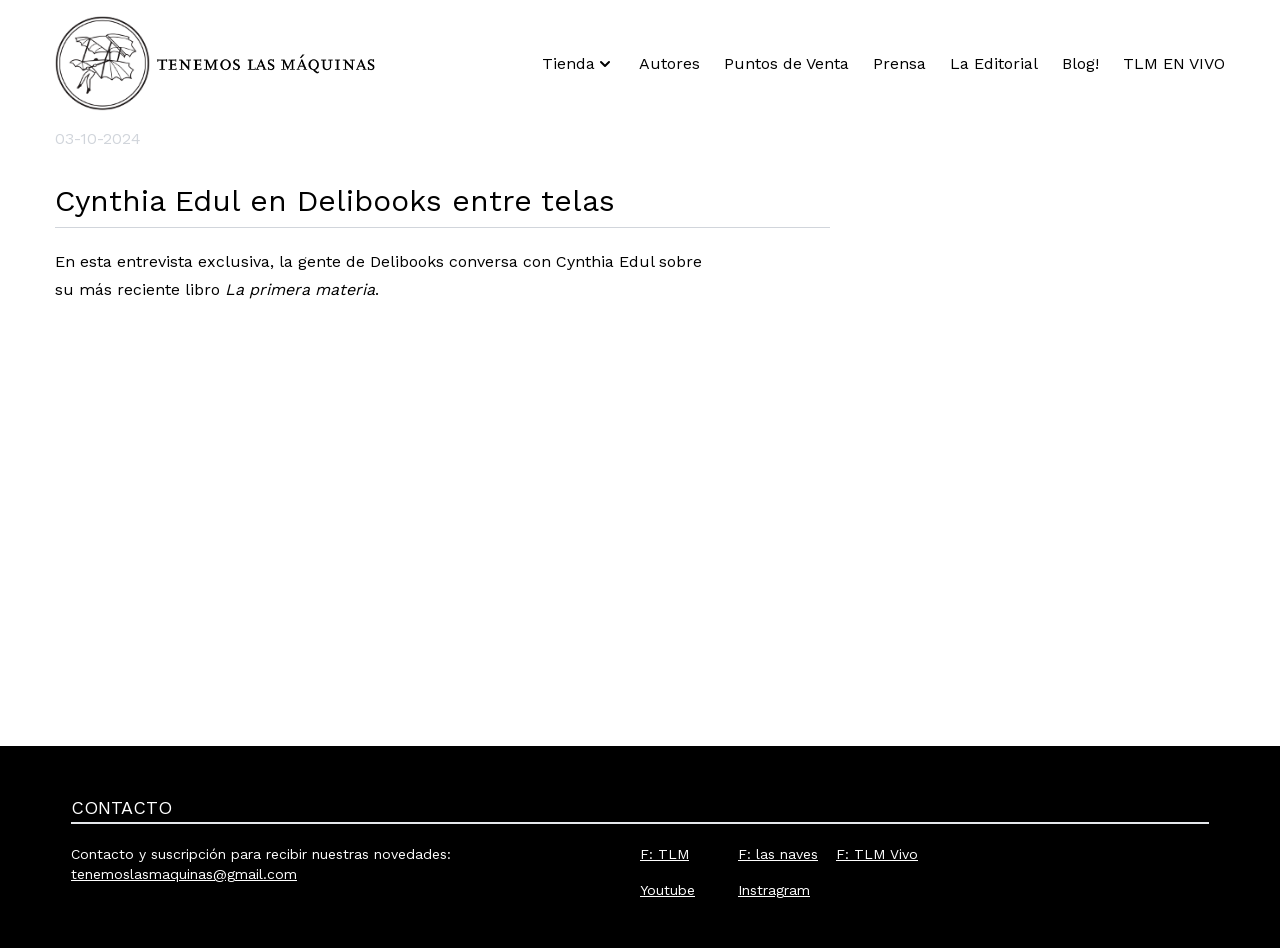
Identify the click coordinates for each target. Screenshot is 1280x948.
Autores (669, 63)
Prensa (899, 63)
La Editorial (994, 63)
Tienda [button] (578, 64)
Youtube (667, 890)
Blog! (1080, 63)
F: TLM (664, 854)
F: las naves (778, 854)
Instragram (774, 890)
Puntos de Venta (786, 63)
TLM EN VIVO (1174, 63)
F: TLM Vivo (877, 854)
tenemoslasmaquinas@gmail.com (184, 874)
